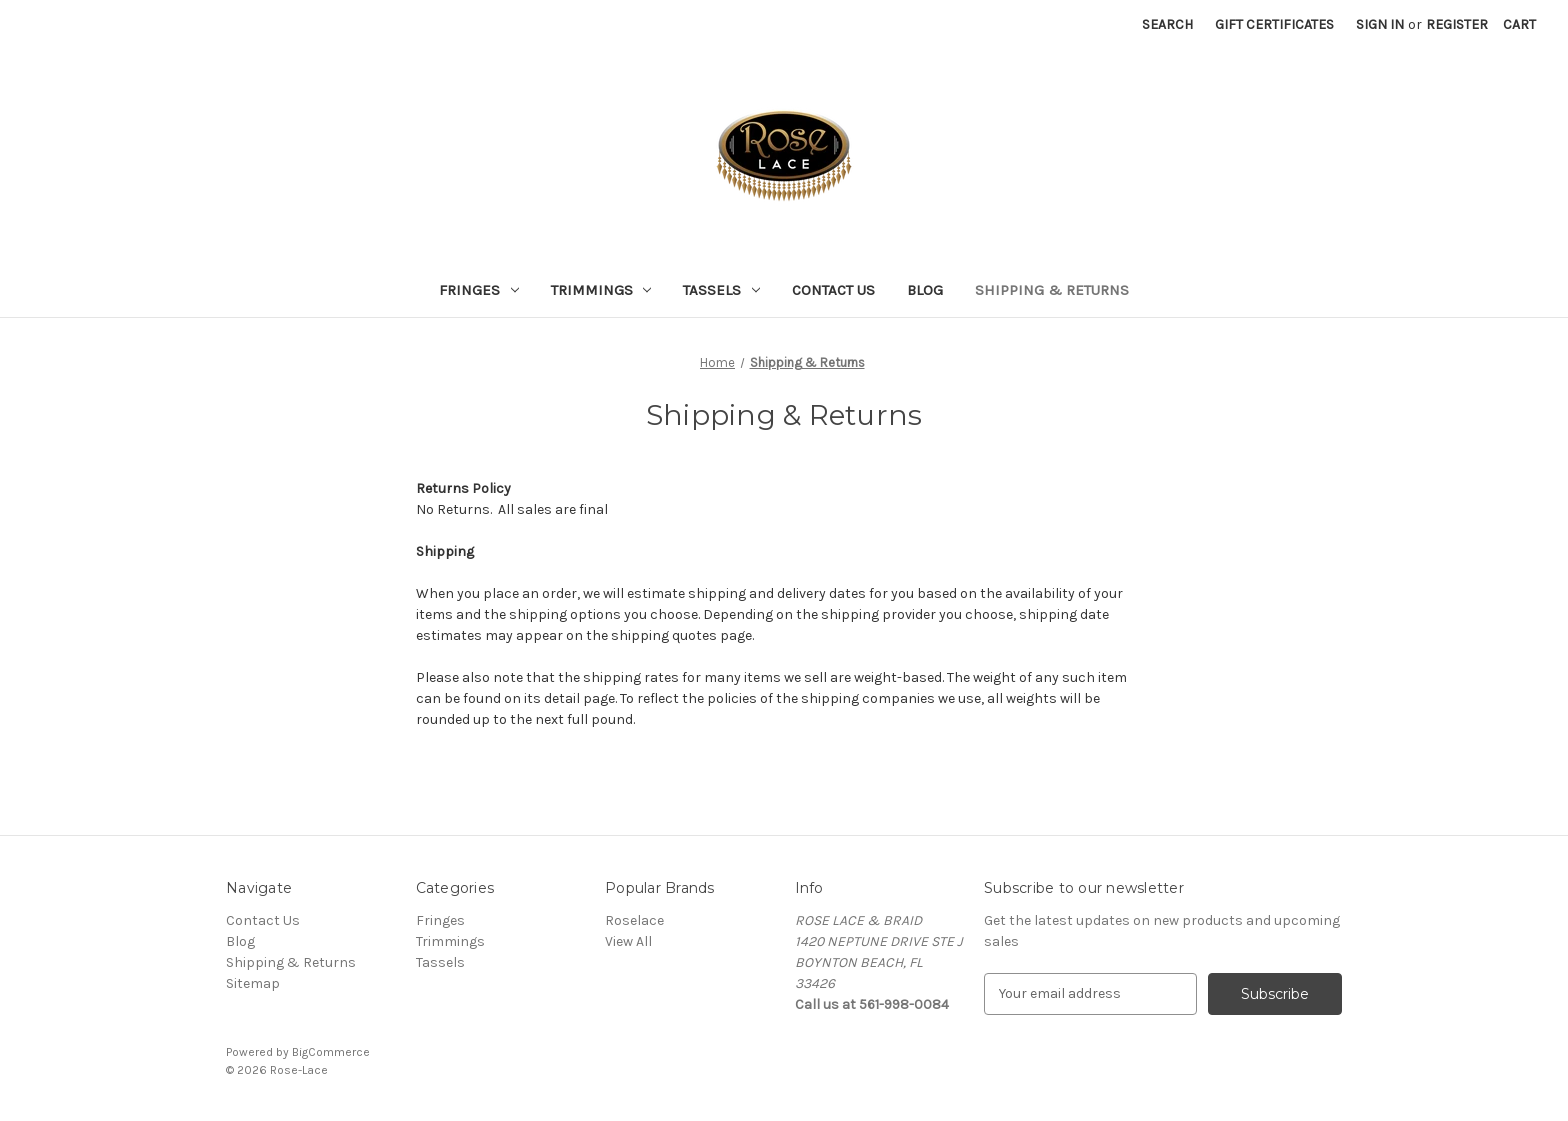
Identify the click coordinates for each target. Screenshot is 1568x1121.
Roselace (634, 920)
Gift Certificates (1274, 24)
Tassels (721, 290)
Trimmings (601, 290)
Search (1167, 24)
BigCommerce (331, 1052)
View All (628, 941)
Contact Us (833, 290)
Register (1457, 24)
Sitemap (253, 983)
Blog (925, 290)
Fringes (479, 290)
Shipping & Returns (1052, 290)
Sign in (1380, 24)
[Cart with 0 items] (1519, 24)
